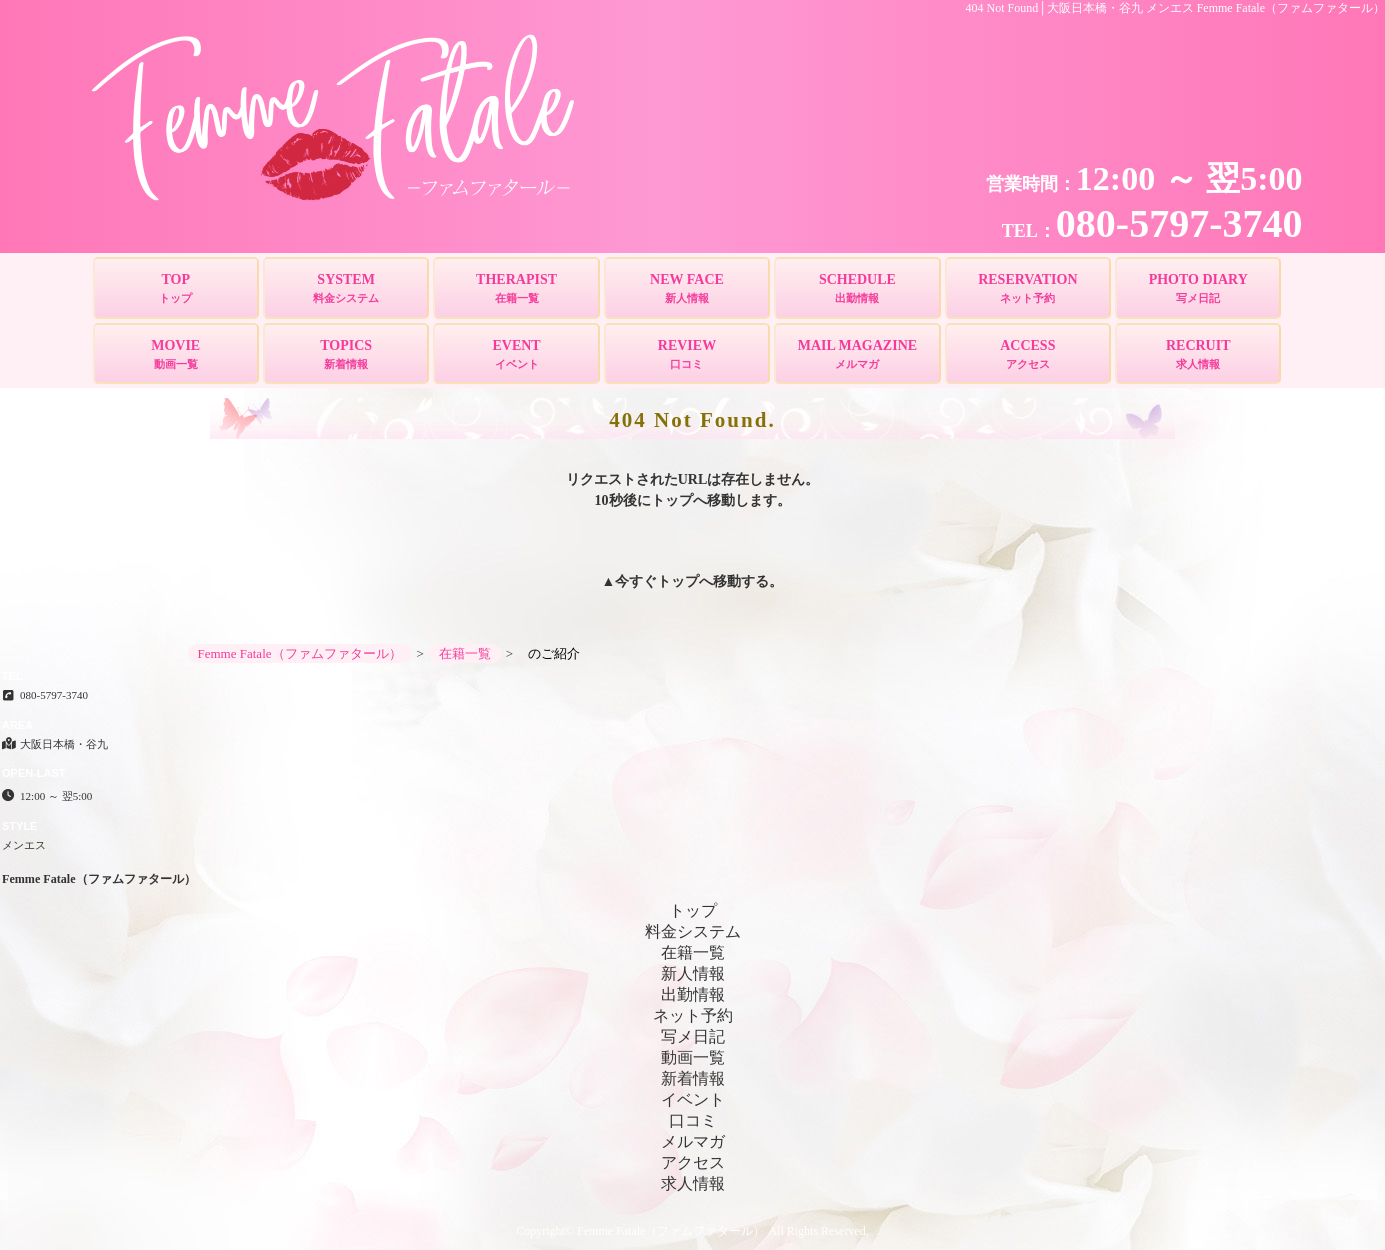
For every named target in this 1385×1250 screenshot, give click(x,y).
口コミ (693, 1120)
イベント (693, 1099)
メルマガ (693, 1141)
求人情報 (693, 1183)
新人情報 (693, 973)
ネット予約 (693, 1015)
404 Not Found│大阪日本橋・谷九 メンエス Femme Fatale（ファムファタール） (1176, 8)
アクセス (693, 1162)
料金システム (693, 931)
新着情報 (693, 1078)
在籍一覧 (693, 952)
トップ (678, 581)
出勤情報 (693, 994)
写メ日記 (693, 1036)
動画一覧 (693, 1057)
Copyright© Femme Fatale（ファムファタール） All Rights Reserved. (692, 1231)
